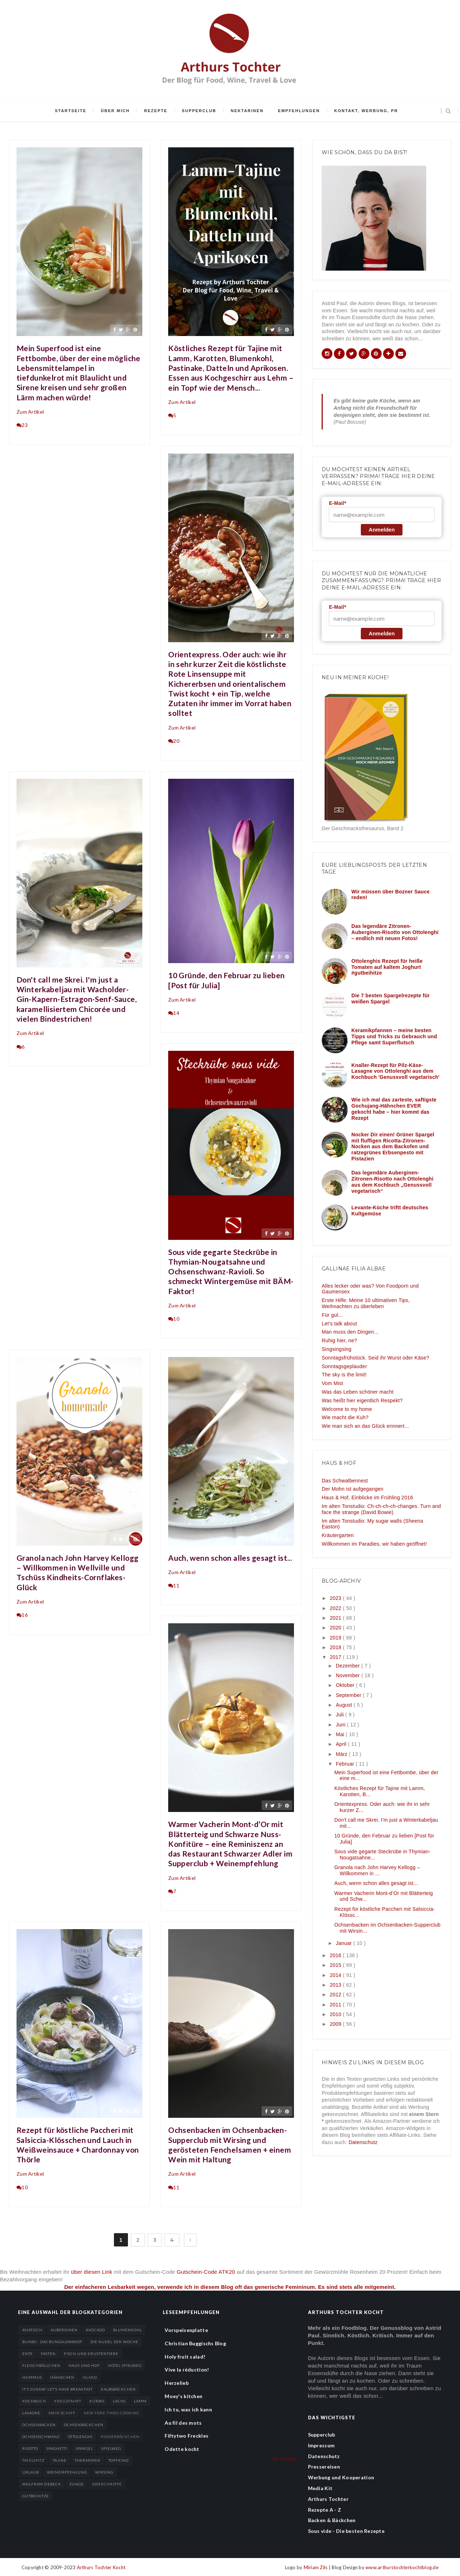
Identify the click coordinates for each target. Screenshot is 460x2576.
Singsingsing (336, 1349)
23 (22, 425)
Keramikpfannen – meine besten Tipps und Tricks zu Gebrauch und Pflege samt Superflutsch (394, 1036)
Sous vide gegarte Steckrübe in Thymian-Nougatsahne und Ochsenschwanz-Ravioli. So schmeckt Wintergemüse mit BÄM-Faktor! (231, 1271)
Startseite (71, 111)
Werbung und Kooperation (341, 2477)
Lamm (140, 2401)
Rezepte (155, 111)
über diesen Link (91, 2272)
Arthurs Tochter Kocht (101, 2567)
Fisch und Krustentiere (91, 2353)
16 (22, 1615)
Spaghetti (57, 2448)
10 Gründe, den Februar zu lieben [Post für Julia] (226, 980)
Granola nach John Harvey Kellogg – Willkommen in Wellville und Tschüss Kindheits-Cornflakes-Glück (77, 1572)
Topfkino (119, 2460)
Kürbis (97, 2401)
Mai (341, 1734)
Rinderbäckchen (120, 2436)
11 (173, 1585)
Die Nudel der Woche (114, 2342)
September (349, 1695)
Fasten (48, 2353)
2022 (336, 1608)
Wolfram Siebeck (41, 2484)
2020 (336, 1627)
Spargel (84, 2448)
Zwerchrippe (107, 2484)
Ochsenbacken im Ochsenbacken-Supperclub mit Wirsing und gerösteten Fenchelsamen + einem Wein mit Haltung (229, 2144)
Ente (27, 2353)
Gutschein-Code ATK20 (206, 2272)
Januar (344, 1943)
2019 (336, 1638)
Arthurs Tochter (328, 2499)
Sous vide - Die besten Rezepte (346, 2531)
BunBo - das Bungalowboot (52, 2342)
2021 (336, 1618)
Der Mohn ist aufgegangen (352, 1489)
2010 (336, 2014)
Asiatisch (32, 2330)
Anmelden (382, 529)
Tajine (59, 2460)
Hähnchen (62, 2377)
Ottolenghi (80, 2436)
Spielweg (111, 2448)
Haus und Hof (84, 2365)
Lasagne (31, 2413)
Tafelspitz (33, 2460)
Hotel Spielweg (125, 2365)
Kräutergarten (338, 1535)
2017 (336, 1657)
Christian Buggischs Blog (195, 2343)
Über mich (115, 111)
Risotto (30, 2448)
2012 (336, 1994)
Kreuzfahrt (67, 2401)
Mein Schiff (62, 2413)
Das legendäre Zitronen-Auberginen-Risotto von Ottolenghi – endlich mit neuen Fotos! (395, 932)
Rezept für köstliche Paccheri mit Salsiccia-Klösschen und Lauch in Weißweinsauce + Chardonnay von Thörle (78, 2144)
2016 (336, 1955)
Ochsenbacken (39, 2425)
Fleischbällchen (41, 2365)
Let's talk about (339, 1323)
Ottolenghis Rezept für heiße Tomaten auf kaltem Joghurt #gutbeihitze (387, 967)
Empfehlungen (299, 111)
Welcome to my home (347, 1409)
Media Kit (320, 2488)
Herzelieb (177, 2383)
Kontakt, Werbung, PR (366, 111)
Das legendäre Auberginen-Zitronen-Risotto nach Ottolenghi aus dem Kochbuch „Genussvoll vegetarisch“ (392, 1181)
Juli (340, 1714)
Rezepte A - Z (324, 2510)
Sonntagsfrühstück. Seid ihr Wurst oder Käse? (375, 1358)
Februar (345, 1764)
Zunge (76, 2484)
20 (173, 741)
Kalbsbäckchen (118, 2389)
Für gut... (332, 1315)
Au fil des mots (183, 2423)
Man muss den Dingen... (350, 1332)
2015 (336, 1965)
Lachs (119, 2401)
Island (90, 2377)
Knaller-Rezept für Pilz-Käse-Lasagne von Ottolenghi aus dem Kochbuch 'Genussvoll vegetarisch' (395, 1071)
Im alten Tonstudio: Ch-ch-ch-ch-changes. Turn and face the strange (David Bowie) (381, 1509)
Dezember (348, 1666)
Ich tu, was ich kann (188, 2409)
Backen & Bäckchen (332, 2520)
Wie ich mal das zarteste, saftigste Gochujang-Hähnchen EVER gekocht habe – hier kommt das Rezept (394, 1109)
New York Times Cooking (111, 2413)
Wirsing (104, 2472)
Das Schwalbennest (345, 1481)
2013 (336, 1985)
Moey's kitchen (183, 2396)
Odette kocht (182, 2449)
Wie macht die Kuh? (345, 1417)
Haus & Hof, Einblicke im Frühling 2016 (367, 1497)
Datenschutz (363, 2142)
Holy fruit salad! (185, 2357)
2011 (336, 2004)
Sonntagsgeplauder (344, 1366)
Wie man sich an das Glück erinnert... (365, 1426)
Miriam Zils (316, 2567)
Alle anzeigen (284, 2459)
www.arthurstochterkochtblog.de (401, 2567)
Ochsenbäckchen (84, 2425)
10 (173, 1319)
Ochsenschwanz (41, 2436)
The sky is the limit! (344, 1374)
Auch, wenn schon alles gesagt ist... (230, 1557)
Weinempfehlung (67, 2472)
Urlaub (30, 2472)
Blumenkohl (127, 2330)
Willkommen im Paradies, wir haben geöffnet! (374, 1544)
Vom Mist (332, 1383)
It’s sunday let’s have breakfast (57, 2389)
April (342, 1744)
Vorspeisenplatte (186, 2330)
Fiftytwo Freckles (186, 2436)
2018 (336, 1647)
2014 (336, 1975)
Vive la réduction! (187, 2369)
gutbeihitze (35, 2496)
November (348, 1675)
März (342, 1754)
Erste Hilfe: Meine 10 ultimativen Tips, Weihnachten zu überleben (366, 1303)
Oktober (346, 1685)
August (344, 1705)
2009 (336, 2024)
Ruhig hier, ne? (339, 1340)
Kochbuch (34, 2401)
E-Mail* (337, 503)
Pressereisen (324, 2467)
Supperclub (199, 111)
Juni (341, 1725)
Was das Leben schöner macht (358, 1392)
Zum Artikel (30, 412)
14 (173, 1013)
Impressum (321, 2445)
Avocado (95, 2330)
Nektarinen (247, 111)
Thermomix (87, 2460)
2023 (336, 1598)
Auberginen (64, 2330)
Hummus (32, 2377)
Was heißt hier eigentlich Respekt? (362, 1400)
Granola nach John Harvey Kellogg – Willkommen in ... (377, 1870)
